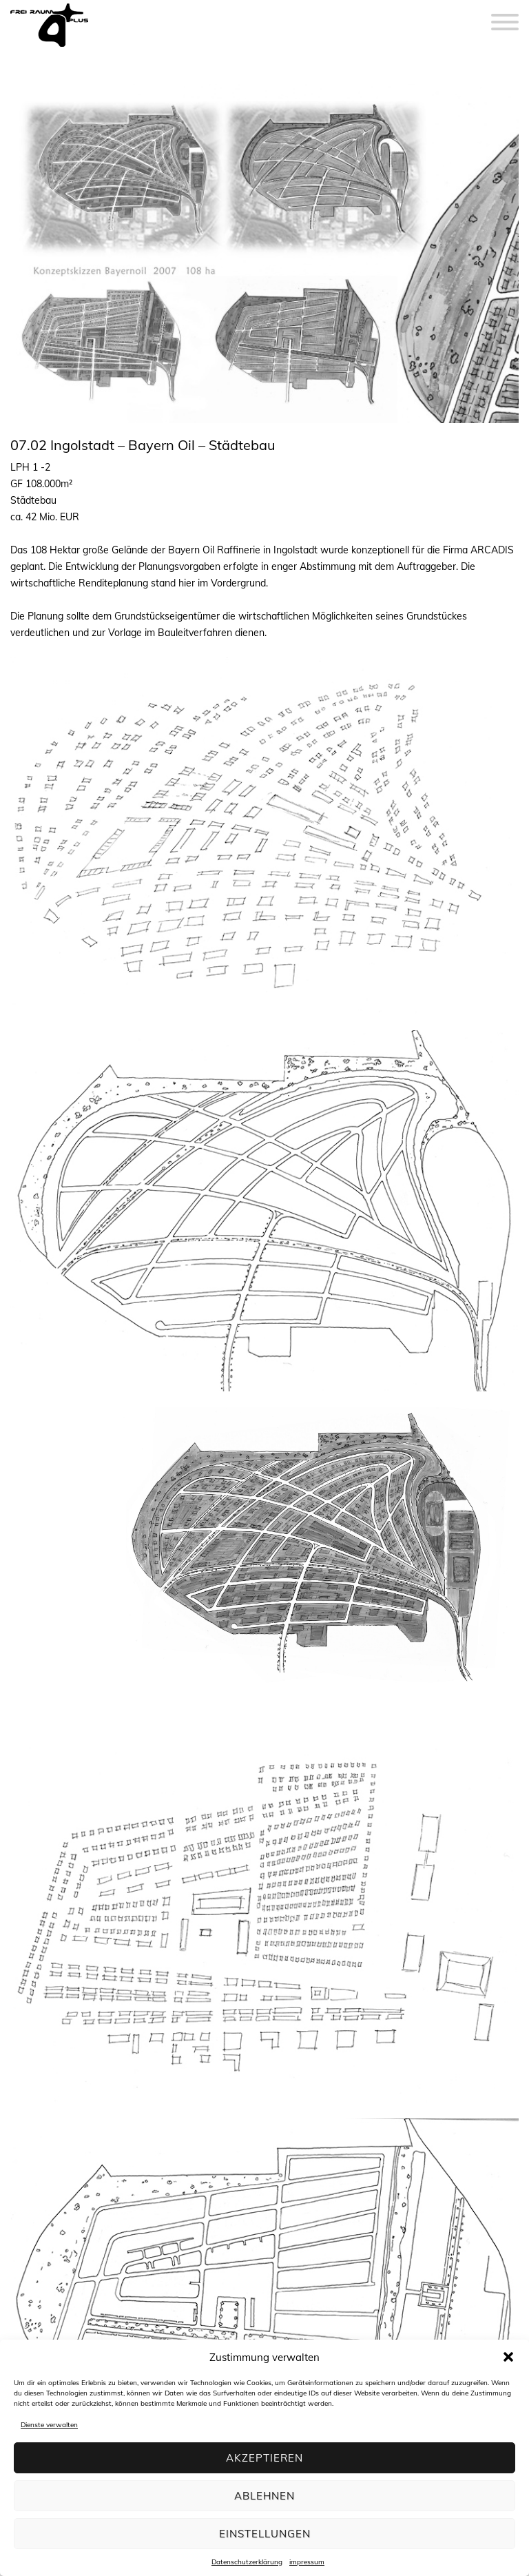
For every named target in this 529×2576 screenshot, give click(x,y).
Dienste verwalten (49, 2424)
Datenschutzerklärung (246, 2561)
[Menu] (505, 14)
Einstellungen (265, 2533)
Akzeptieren (264, 2457)
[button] (508, 2357)
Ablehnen (264, 2495)
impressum (306, 2561)
